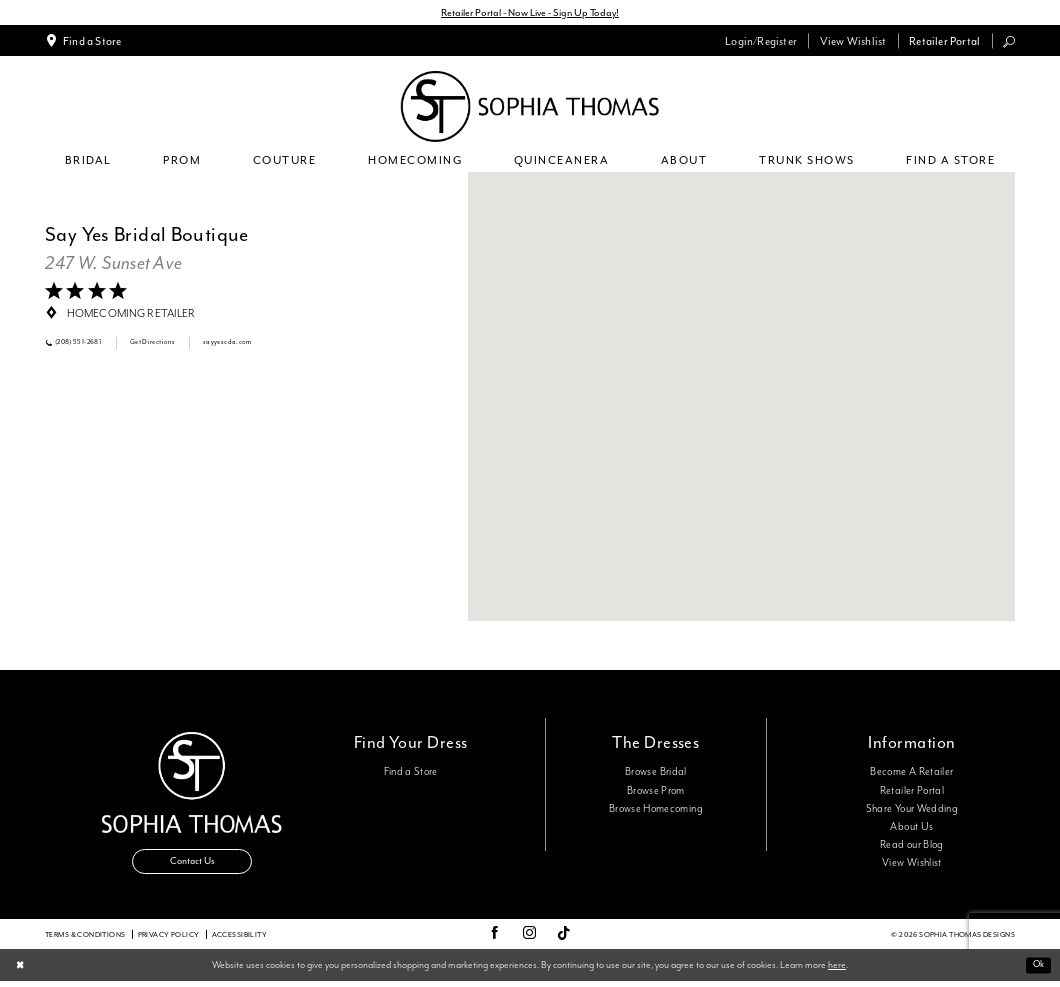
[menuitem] (83, 42)
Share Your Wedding (912, 810)
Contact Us (192, 864)
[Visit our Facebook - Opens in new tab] (494, 940)
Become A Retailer (911, 774)
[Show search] (1009, 42)
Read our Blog (912, 847)
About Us (911, 828)
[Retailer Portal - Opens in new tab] (945, 42)
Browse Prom (656, 792)
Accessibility (239, 939)
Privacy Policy (169, 939)
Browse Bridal (656, 774)
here (837, 970)
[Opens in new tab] (113, 265)
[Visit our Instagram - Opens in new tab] (529, 940)
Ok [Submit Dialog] (1036, 970)
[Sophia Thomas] (530, 108)
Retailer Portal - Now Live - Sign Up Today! (530, 13)
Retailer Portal (912, 792)
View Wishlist (912, 865)
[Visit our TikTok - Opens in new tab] (564, 939)
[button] (761, 42)
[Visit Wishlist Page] (852, 42)
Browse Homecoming (656, 810)
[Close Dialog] (21, 970)
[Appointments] (83, 42)
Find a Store (411, 774)
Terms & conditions (85, 939)
